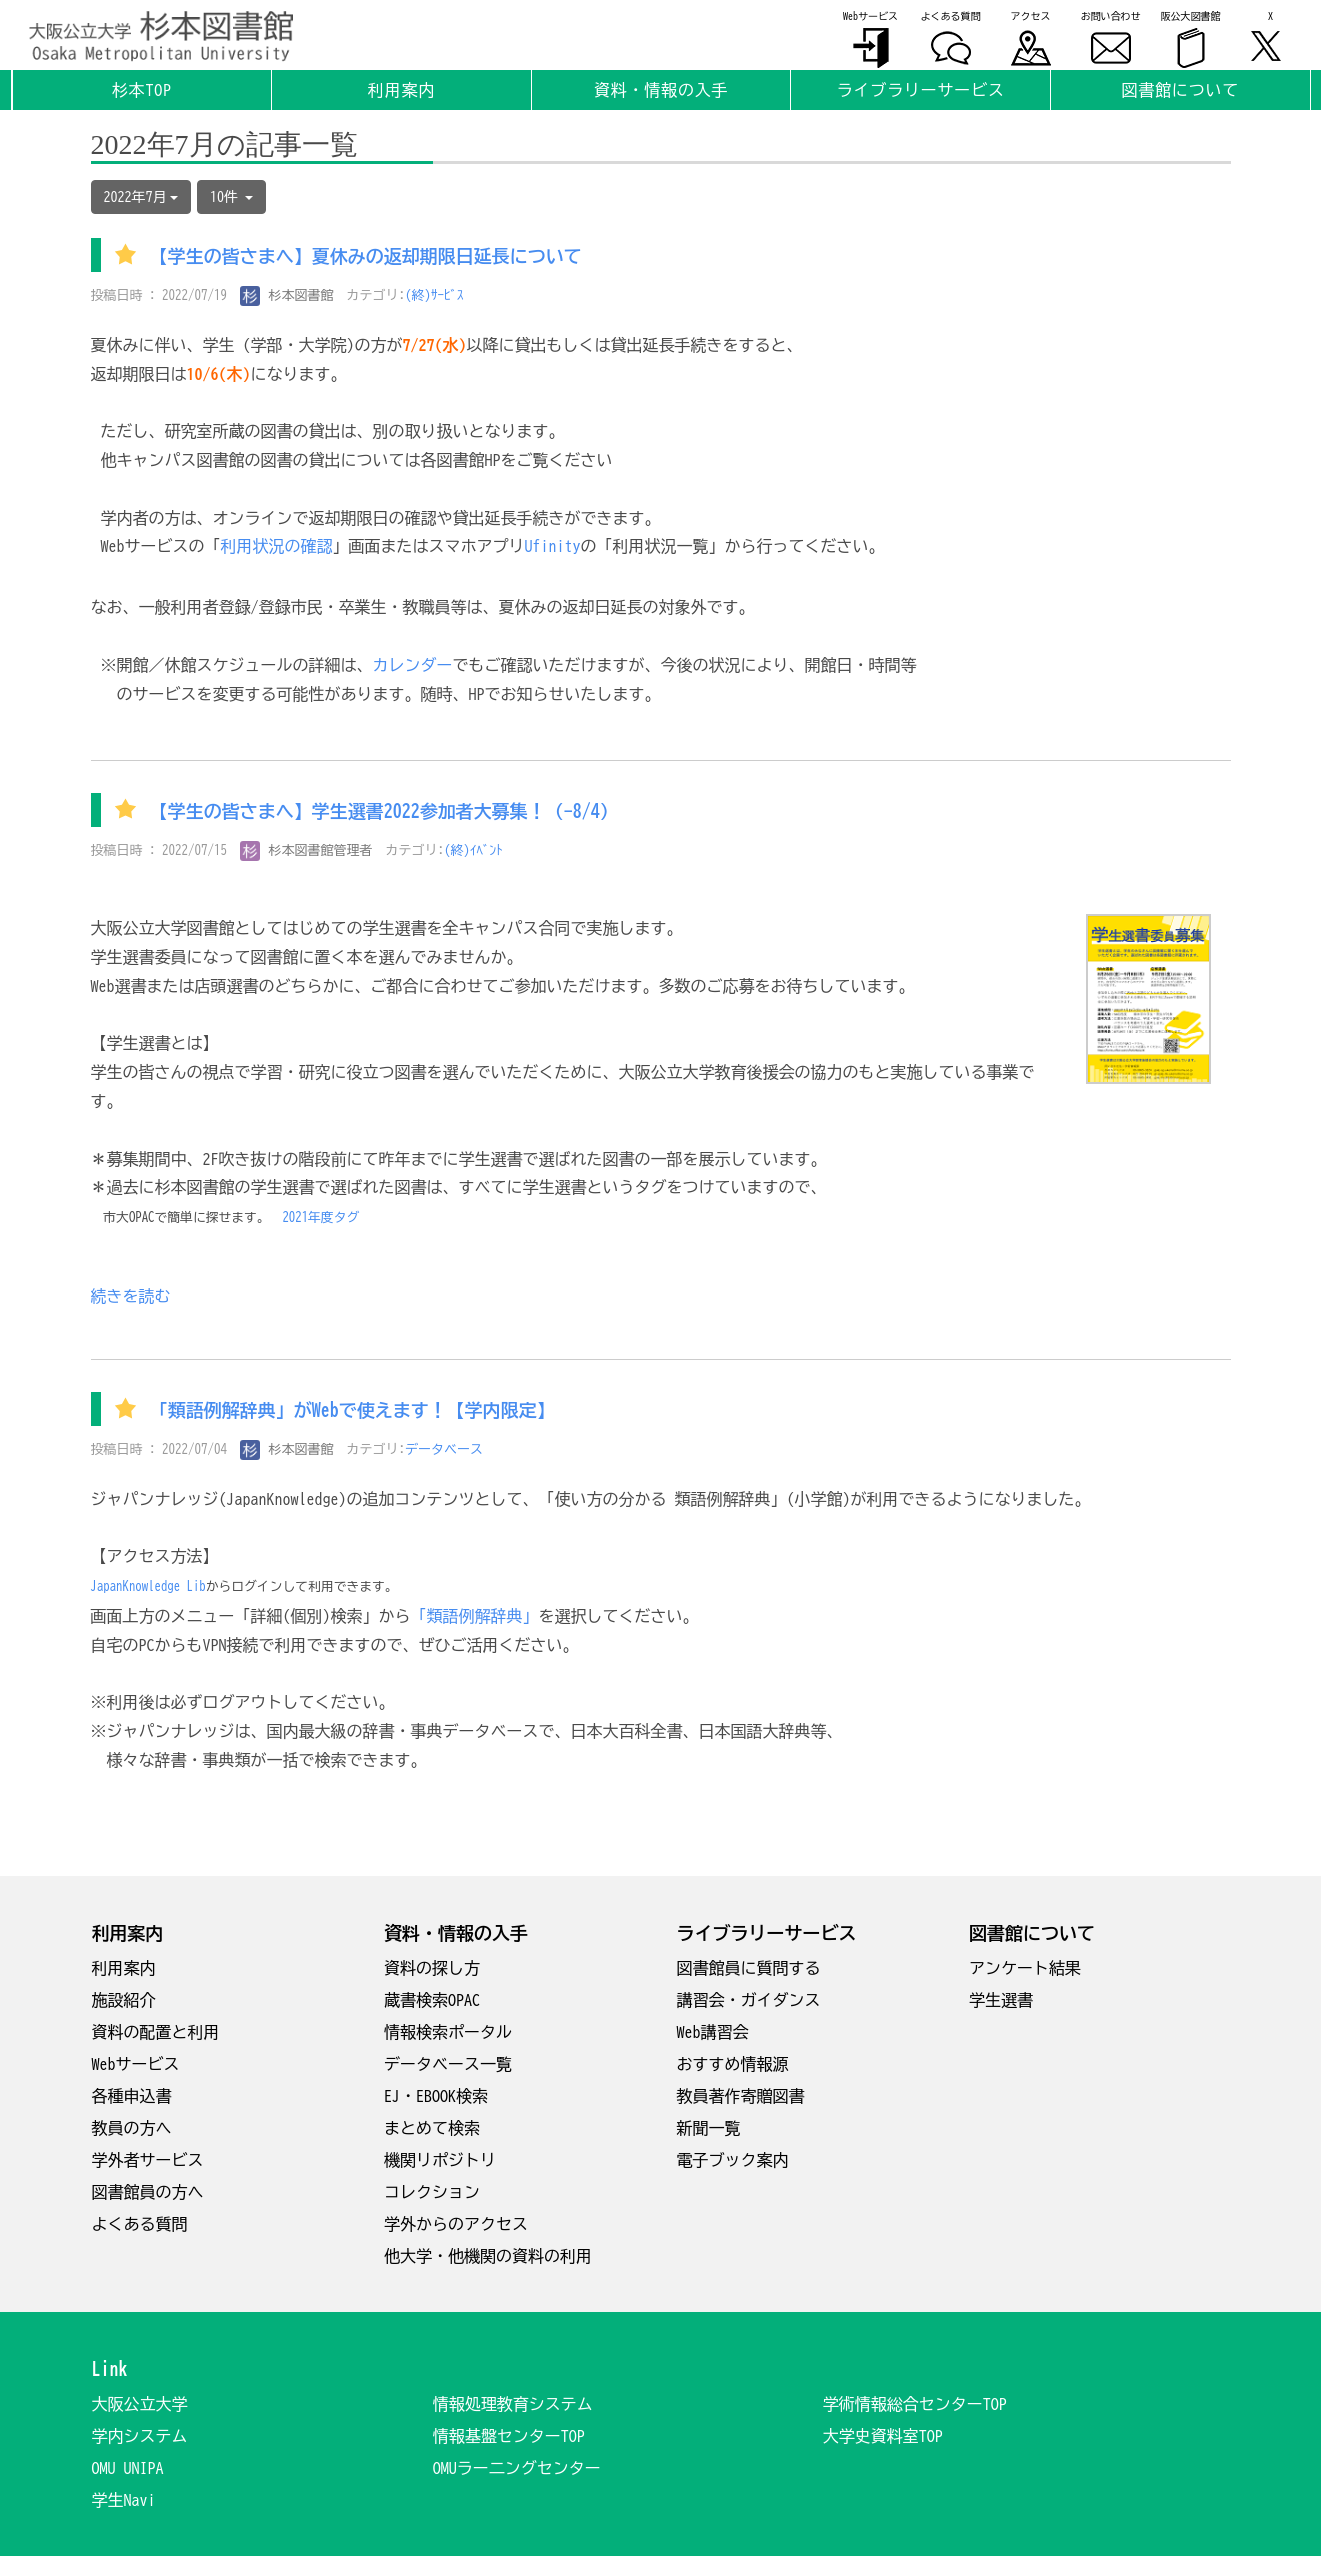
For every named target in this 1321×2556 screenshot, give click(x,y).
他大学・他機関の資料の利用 (488, 2256)
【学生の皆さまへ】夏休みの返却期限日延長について (366, 257)
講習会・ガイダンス (749, 2000)
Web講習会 (713, 2032)
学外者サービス (148, 2160)
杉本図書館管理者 (306, 850)
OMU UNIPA (128, 2468)
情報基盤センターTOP (509, 2436)
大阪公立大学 (140, 2404)
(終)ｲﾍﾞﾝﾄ (473, 850)
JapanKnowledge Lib (148, 1586)
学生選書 (1001, 2000)
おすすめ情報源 (733, 2064)
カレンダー (413, 665)
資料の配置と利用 (156, 2032)
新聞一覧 (709, 2128)
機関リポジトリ (440, 2160)
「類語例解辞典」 (475, 1616)
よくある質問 (140, 2224)
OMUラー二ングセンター (517, 2468)
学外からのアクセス (456, 2224)
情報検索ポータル (448, 2032)
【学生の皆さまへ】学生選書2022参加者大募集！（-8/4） (384, 811)
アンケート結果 (1025, 1968)
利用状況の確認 (277, 546)
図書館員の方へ (148, 2192)
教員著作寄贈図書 (741, 2096)
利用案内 (124, 1968)
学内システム (140, 2436)
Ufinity (553, 546)
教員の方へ (132, 2128)
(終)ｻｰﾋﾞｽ (434, 295)
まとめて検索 (432, 2128)
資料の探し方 (432, 1968)
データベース (444, 1449)
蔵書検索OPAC (432, 2000)
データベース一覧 (448, 2064)
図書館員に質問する (749, 1968)
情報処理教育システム (513, 2404)
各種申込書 (132, 2096)
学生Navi (124, 2500)
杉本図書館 (287, 295)
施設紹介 (124, 2000)
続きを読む (131, 1296)
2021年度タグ (320, 1217)
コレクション (432, 2192)
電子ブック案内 (733, 2160)
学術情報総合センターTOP (915, 2404)
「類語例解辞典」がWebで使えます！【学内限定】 (352, 1411)
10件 (231, 197)
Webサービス (136, 2064)
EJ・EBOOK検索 (436, 2096)
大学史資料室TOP (883, 2436)
